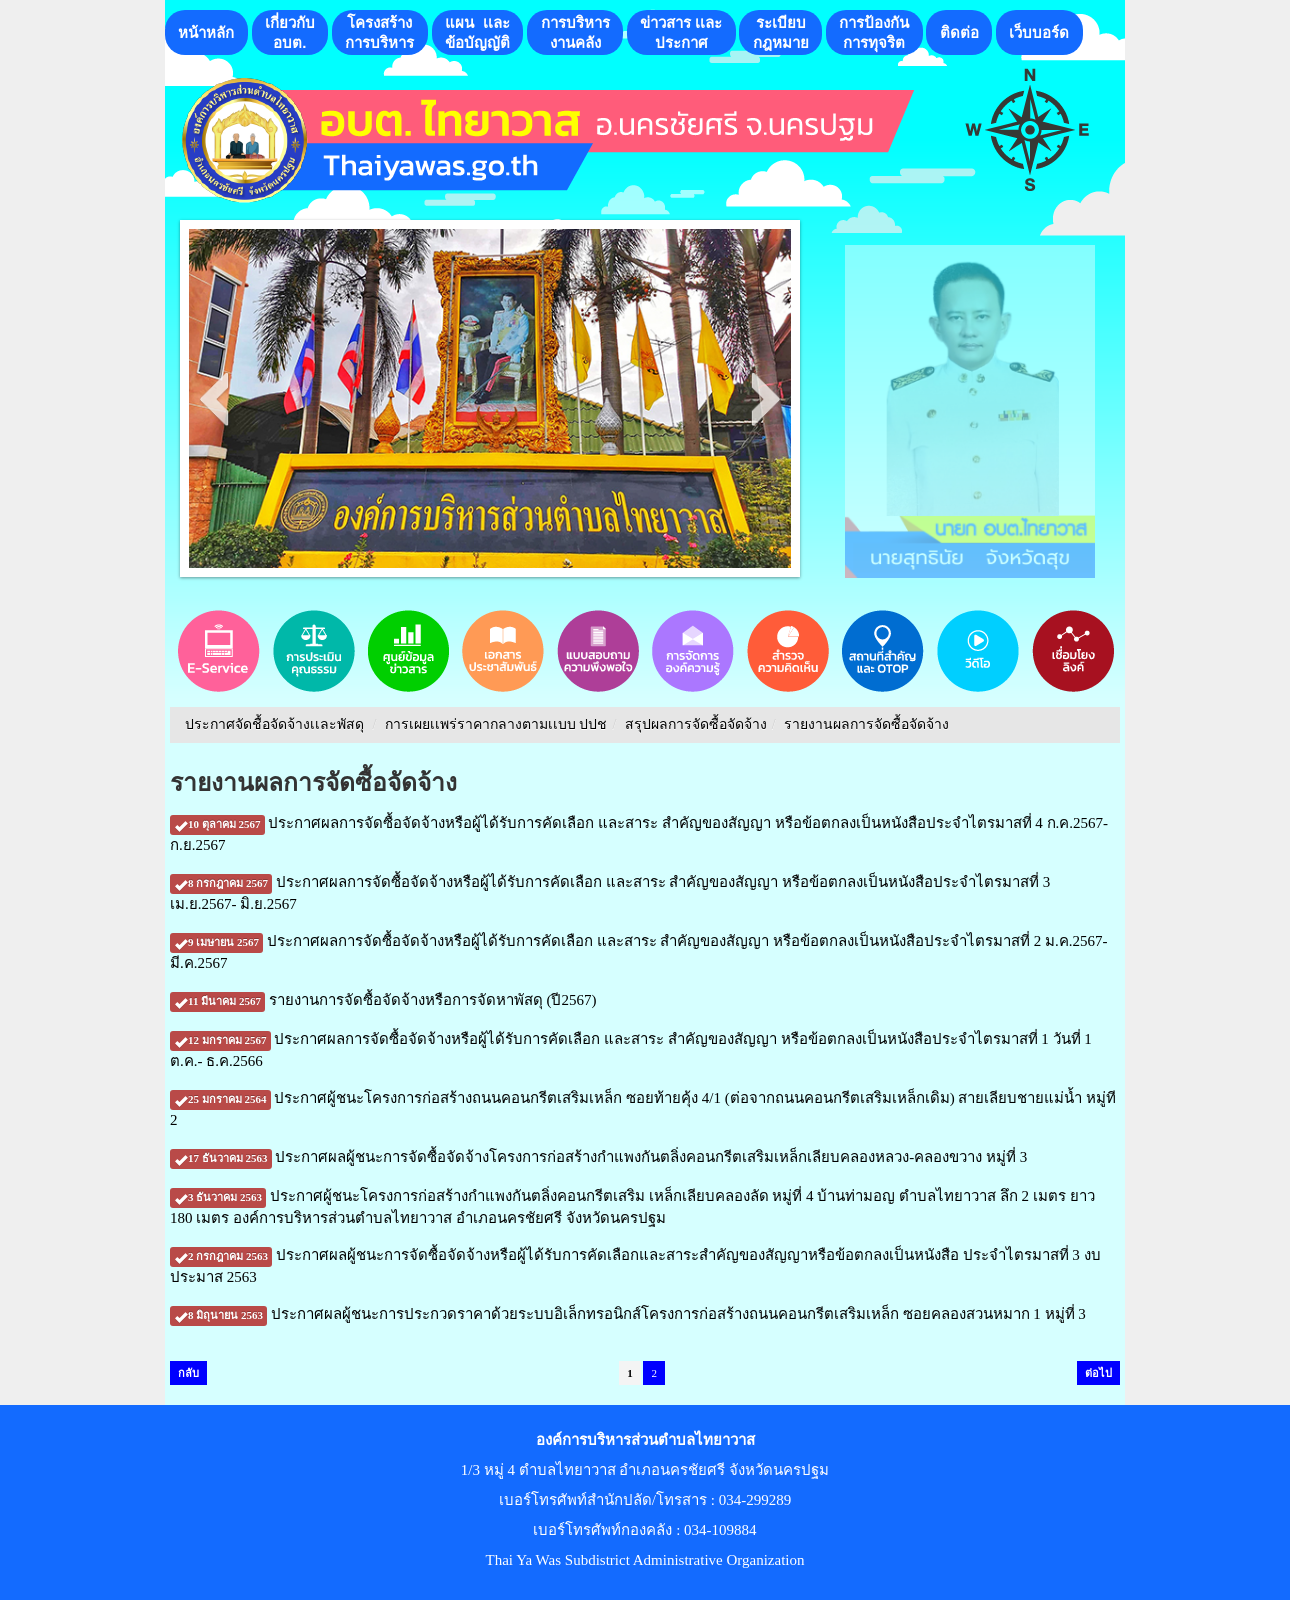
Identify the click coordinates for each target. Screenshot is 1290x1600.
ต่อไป (1098, 1373)
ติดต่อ (959, 32)
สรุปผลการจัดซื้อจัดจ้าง (696, 724)
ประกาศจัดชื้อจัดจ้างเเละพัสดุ (274, 724)
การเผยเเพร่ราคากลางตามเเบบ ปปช (496, 724)
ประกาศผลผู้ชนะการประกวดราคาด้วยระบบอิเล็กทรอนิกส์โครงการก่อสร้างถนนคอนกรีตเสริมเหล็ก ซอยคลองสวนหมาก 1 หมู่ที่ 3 (628, 1314)
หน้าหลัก (206, 32)
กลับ (188, 1373)
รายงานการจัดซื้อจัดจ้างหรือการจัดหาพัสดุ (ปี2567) (383, 1000)
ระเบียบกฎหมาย (781, 32)
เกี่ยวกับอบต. (290, 32)
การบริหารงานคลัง (575, 32)
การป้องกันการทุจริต (874, 32)
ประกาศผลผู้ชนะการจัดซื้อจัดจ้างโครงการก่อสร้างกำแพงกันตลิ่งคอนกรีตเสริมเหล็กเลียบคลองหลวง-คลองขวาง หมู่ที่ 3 (598, 1157)
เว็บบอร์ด (1039, 32)
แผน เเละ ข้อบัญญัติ (477, 32)
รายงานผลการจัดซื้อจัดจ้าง (866, 724)
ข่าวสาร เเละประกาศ (681, 32)
